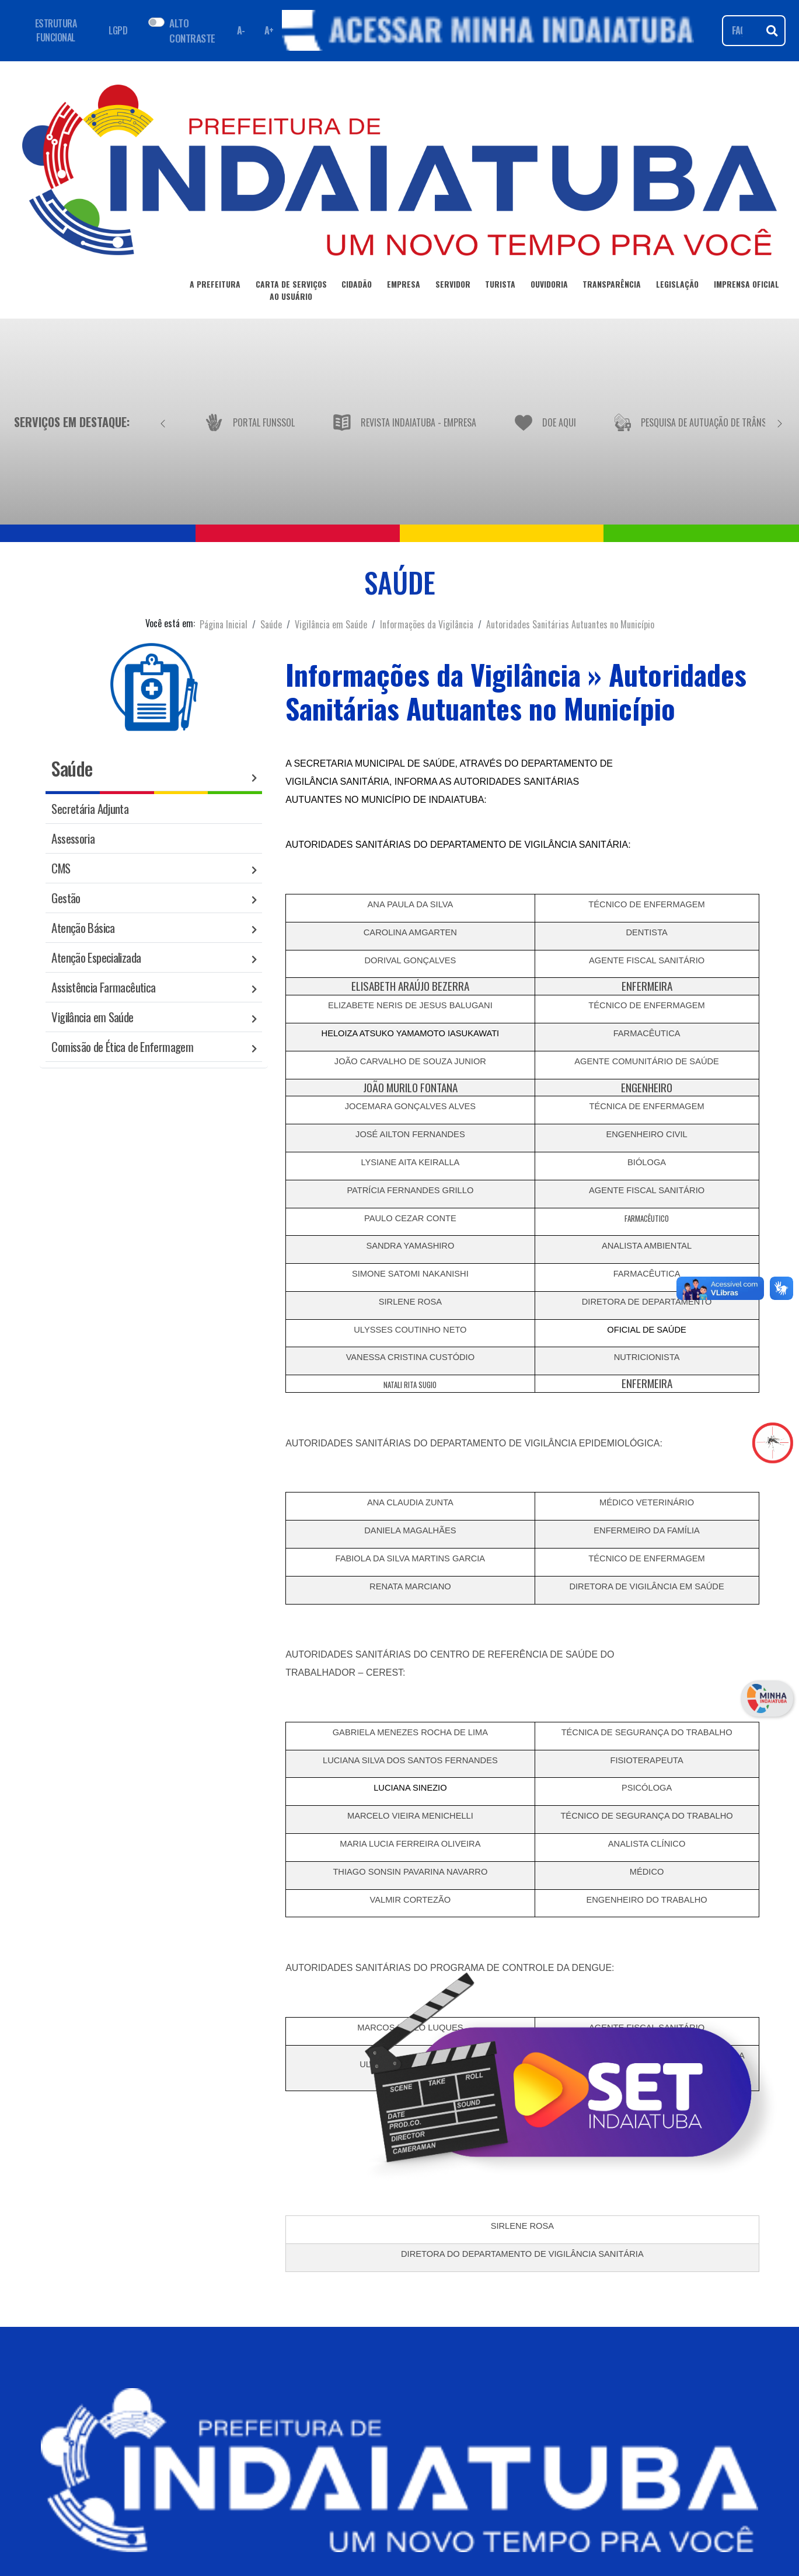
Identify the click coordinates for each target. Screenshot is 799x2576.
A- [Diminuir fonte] (241, 30)
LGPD (118, 30)
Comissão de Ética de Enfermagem (122, 1046)
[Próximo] (779, 422)
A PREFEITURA (215, 286)
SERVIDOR (452, 286)
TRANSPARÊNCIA (611, 286)
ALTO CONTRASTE (192, 30)
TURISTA (500, 286)
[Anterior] (162, 422)
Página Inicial (223, 624)
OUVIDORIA (549, 286)
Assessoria (73, 838)
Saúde (271, 624)
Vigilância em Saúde (331, 624)
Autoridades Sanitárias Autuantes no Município (570, 624)
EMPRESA (403, 286)
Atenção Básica (82, 927)
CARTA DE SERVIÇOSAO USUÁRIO (291, 292)
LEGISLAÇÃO (677, 286)
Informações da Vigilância (426, 624)
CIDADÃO (356, 286)
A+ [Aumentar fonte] (269, 30)
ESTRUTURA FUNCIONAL (56, 30)
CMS (60, 868)
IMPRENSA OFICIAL (746, 286)
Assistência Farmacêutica (103, 987)
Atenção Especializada (96, 957)
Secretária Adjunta (89, 808)
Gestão (65, 898)
